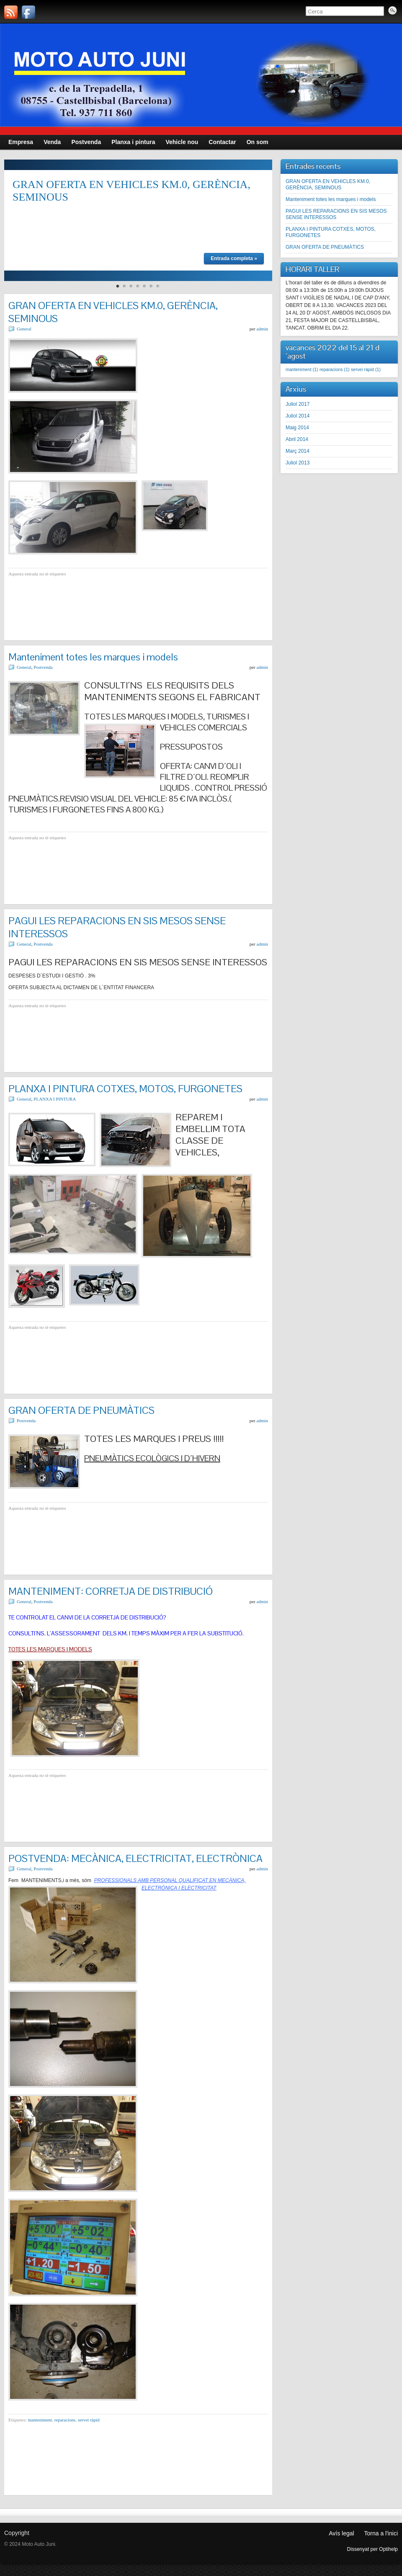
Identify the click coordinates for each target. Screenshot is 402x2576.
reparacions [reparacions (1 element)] (335, 369)
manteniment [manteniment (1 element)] (302, 369)
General (24, 328)
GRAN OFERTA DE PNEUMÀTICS (81, 1410)
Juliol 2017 (297, 404)
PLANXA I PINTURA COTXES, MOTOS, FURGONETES (125, 1088)
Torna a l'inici (381, 2533)
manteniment (40, 2419)
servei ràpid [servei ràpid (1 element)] (366, 369)
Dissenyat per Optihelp (372, 2549)
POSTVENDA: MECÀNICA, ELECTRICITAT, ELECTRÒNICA (135, 1858)
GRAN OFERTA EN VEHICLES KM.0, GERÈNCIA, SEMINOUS (328, 184)
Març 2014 (297, 451)
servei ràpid (89, 2419)
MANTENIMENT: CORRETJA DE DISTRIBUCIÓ (110, 1591)
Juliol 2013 (297, 463)
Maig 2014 (297, 428)
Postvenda (43, 667)
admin (262, 328)
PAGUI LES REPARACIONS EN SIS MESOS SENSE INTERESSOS (336, 214)
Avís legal (341, 2533)
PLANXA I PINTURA (55, 1098)
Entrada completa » (234, 258)
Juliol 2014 (297, 416)
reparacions (65, 2419)
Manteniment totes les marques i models (93, 656)
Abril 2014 (297, 439)
